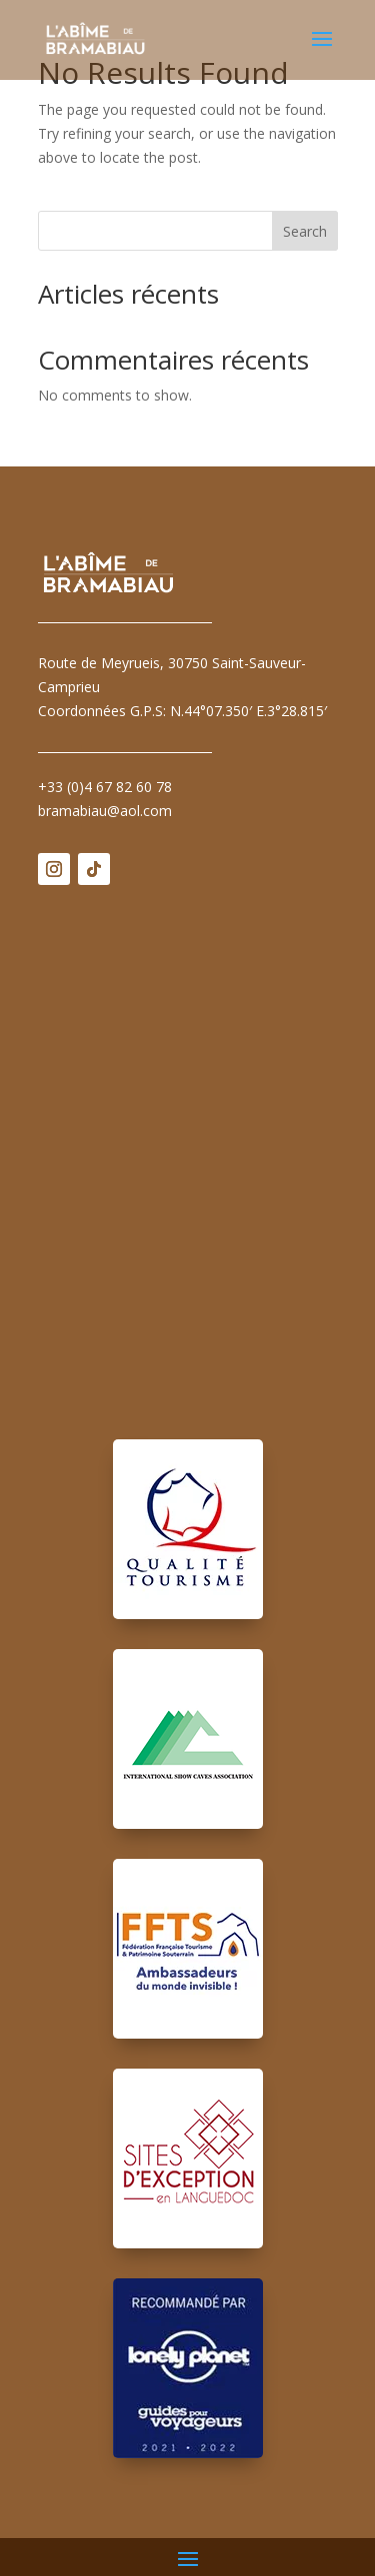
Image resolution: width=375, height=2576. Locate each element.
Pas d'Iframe (188, 1147)
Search (305, 231)
